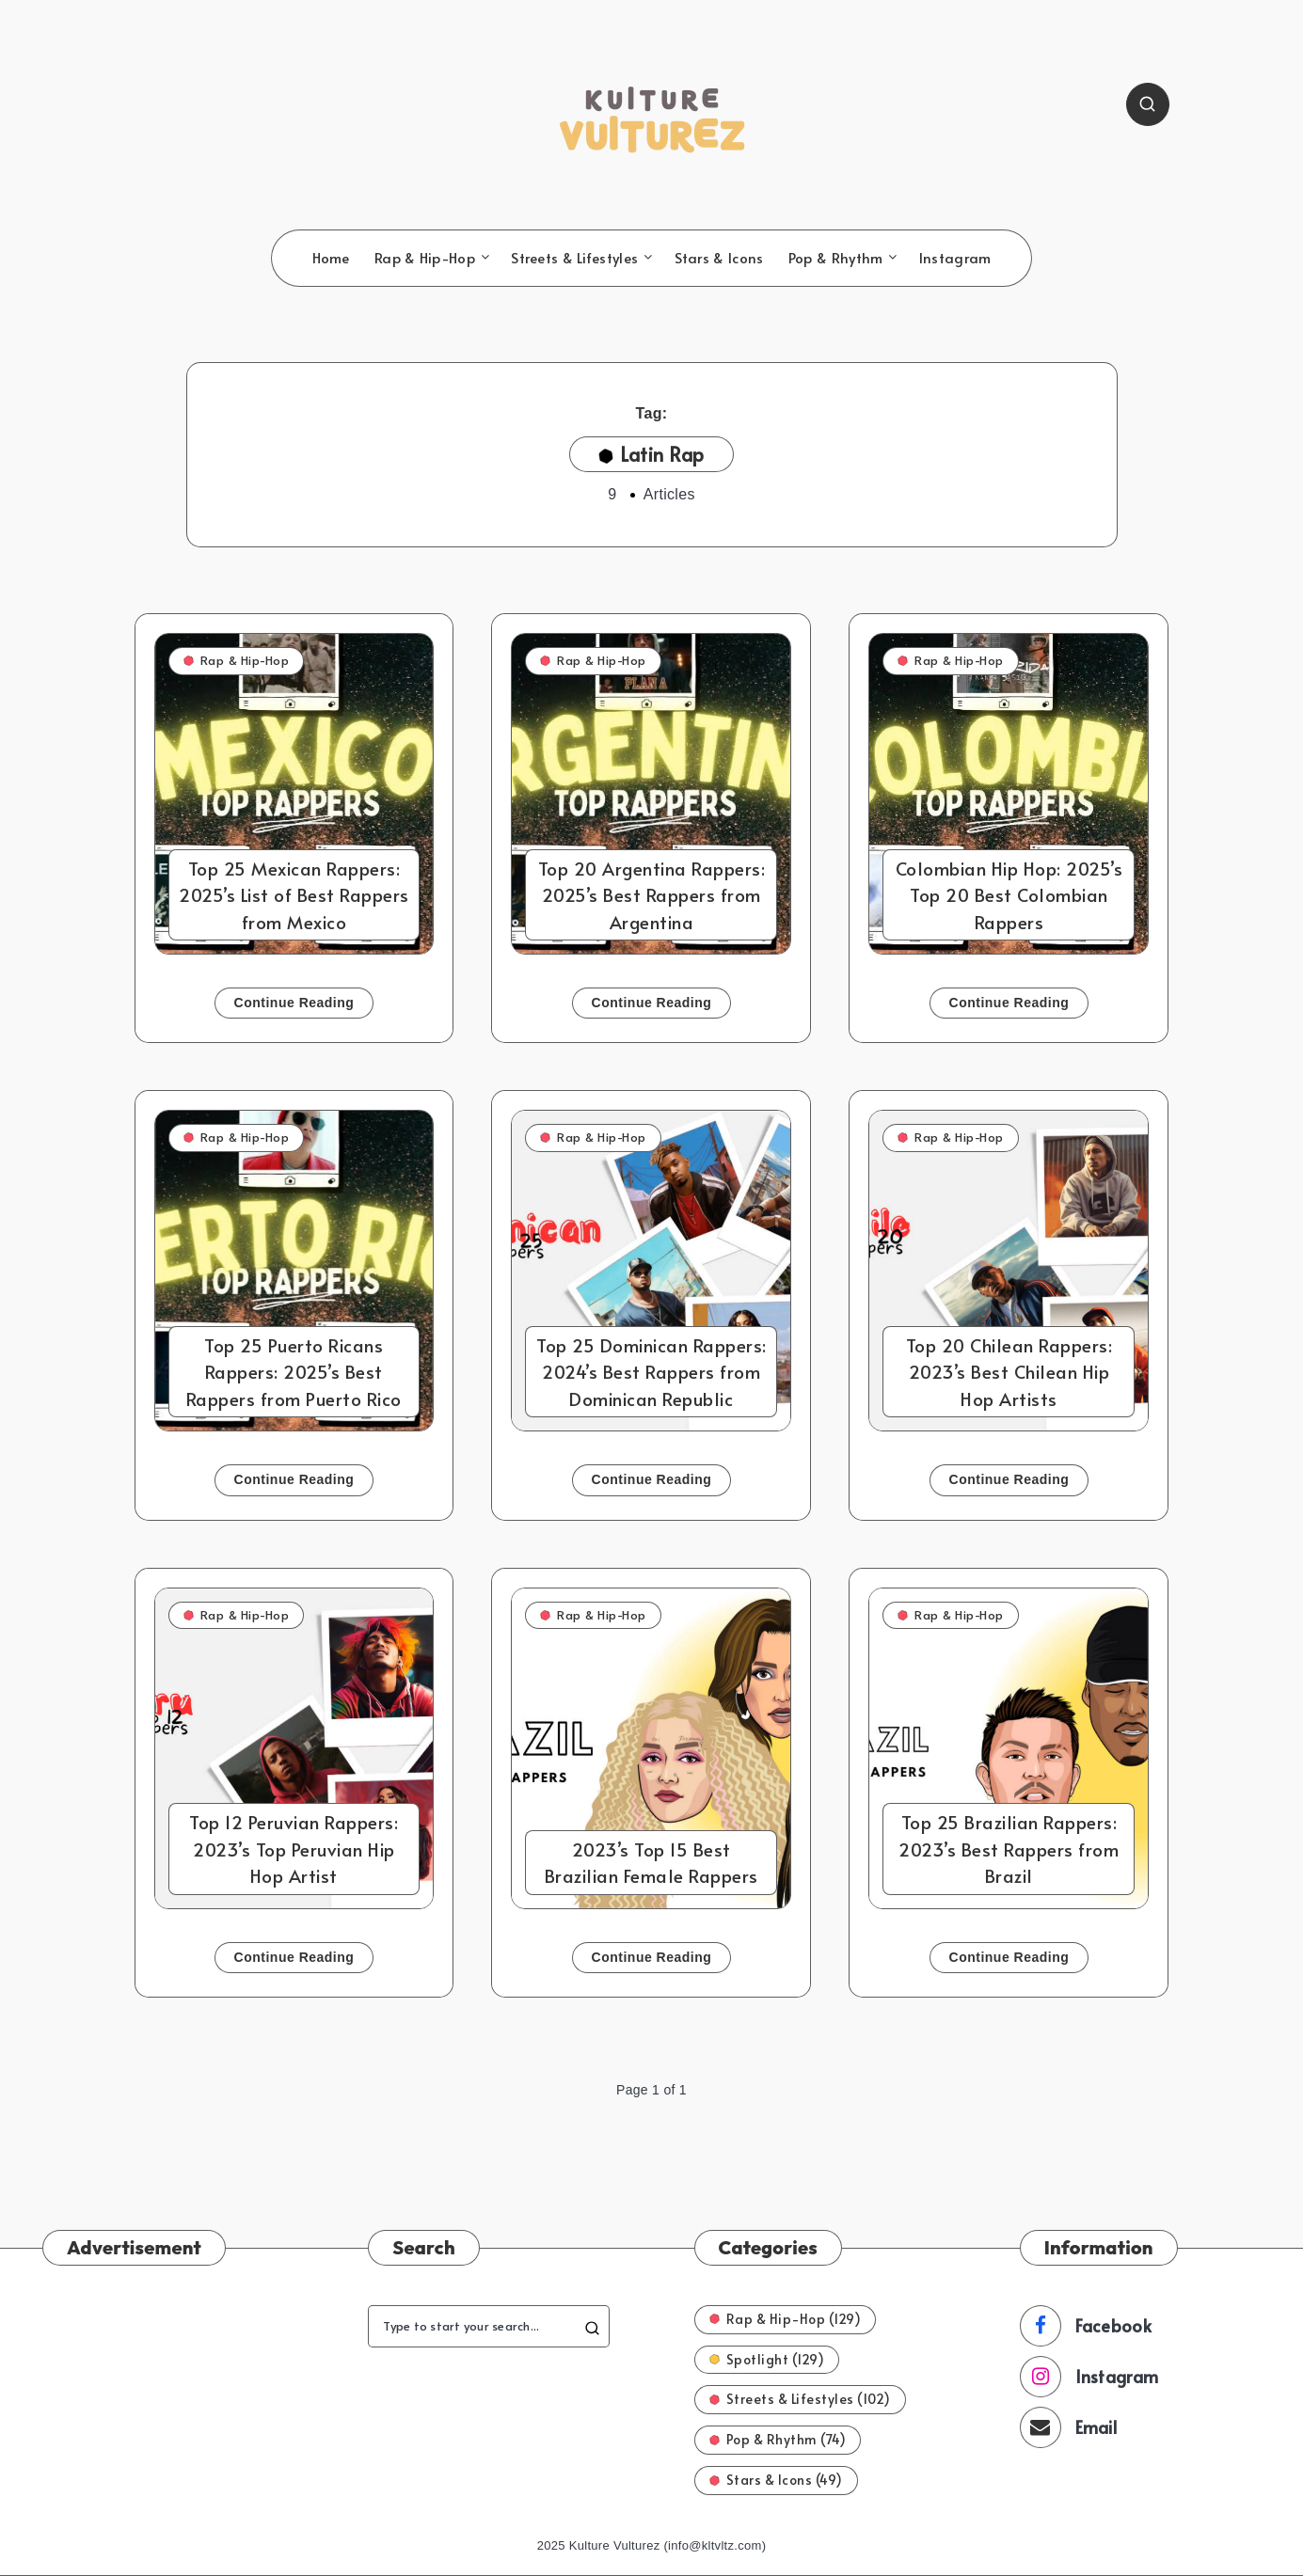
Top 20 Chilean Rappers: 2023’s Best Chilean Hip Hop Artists (1009, 1372)
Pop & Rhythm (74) (778, 2439)
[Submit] (592, 2325)
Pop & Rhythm (835, 258)
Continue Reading (294, 1002)
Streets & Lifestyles (574, 258)
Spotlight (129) (767, 2359)
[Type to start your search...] (488, 2326)
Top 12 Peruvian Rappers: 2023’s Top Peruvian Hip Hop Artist (293, 1849)
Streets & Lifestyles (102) (800, 2399)
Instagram (955, 258)
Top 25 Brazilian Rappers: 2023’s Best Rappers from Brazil (1008, 1849)
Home (331, 258)
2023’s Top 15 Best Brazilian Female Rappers (651, 1863)
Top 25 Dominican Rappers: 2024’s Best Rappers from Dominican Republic (651, 1372)
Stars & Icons (719, 258)
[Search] (1147, 104)
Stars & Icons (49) (776, 2480)
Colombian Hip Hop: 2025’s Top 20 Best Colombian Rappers (1009, 895)
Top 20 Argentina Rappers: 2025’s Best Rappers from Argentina (652, 895)
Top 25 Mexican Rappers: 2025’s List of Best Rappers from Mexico (294, 895)
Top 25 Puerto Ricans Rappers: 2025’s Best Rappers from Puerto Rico (294, 1372)
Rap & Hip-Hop (424, 258)
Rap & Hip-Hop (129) (785, 2319)
